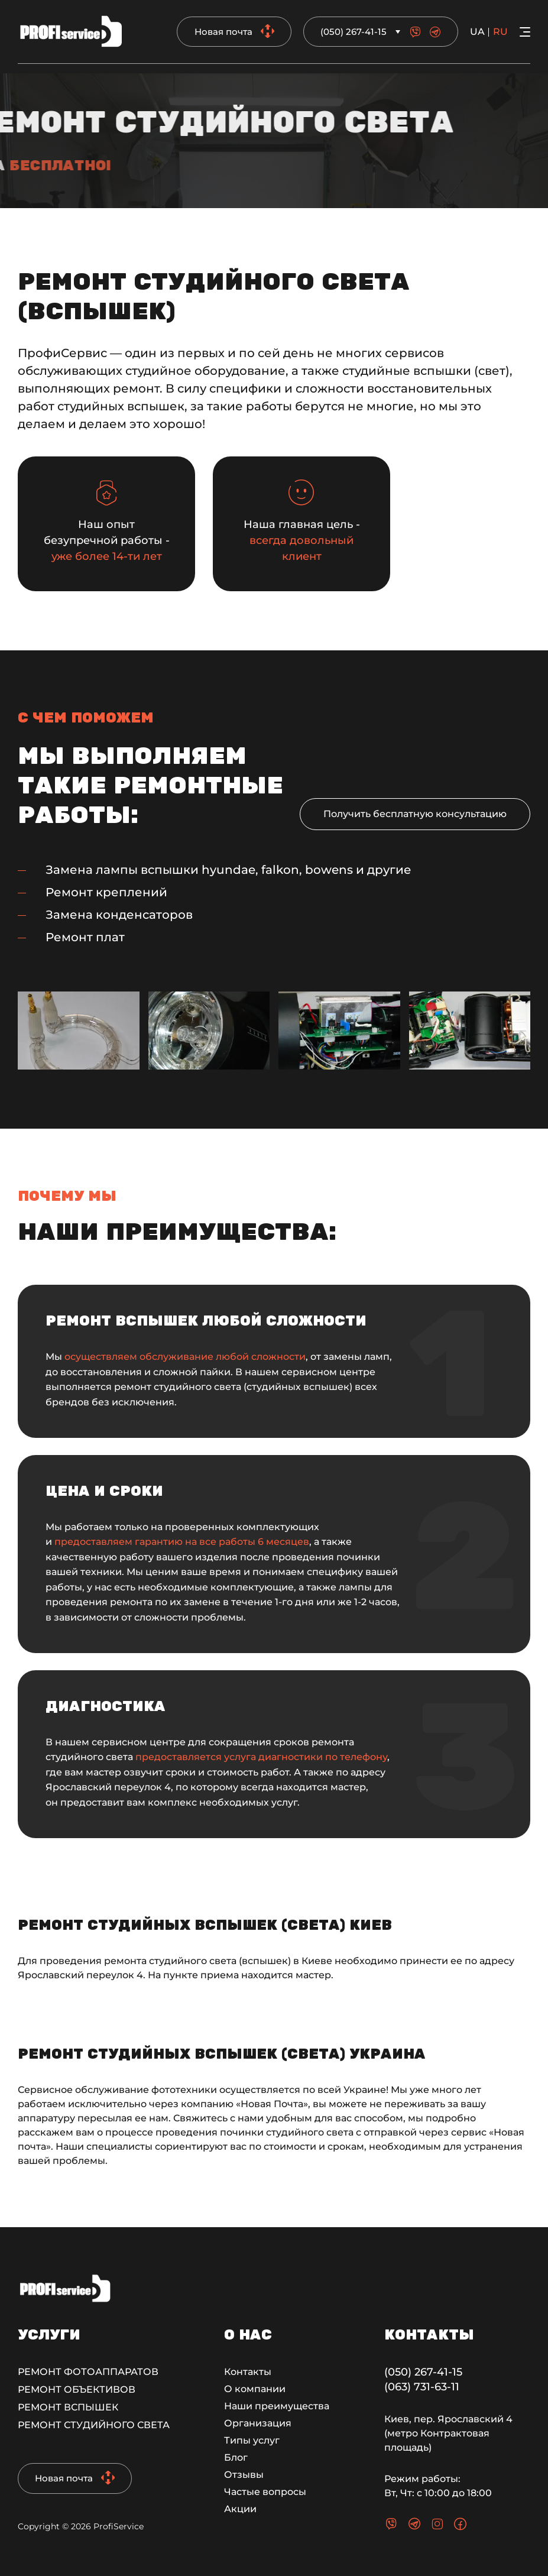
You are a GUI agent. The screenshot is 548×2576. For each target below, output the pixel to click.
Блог (236, 2457)
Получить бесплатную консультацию (415, 813)
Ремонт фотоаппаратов (88, 2371)
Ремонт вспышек (68, 2407)
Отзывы (244, 2474)
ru (500, 31)
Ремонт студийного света (94, 2425)
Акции (240, 2509)
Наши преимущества (276, 2406)
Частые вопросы (265, 2491)
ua (477, 31)
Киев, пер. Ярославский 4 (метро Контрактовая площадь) (448, 2433)
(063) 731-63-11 (421, 2386)
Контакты (247, 2371)
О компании (255, 2388)
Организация (257, 2423)
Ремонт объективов (76, 2389)
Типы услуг (252, 2440)
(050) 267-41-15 (353, 31)
